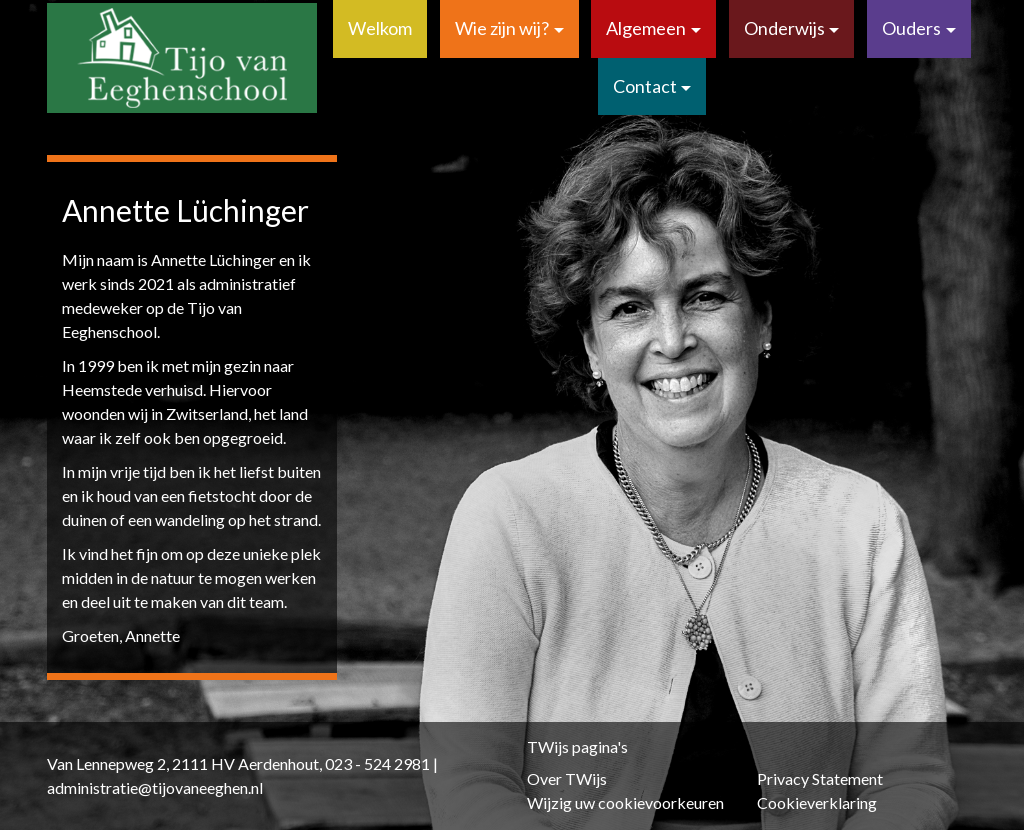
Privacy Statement (820, 778)
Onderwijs (784, 28)
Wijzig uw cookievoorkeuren (625, 802)
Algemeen (646, 28)
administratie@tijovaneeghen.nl (155, 787)
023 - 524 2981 (377, 763)
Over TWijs (567, 778)
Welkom (380, 28)
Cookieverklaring (817, 802)
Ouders (911, 28)
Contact (645, 86)
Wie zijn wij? (502, 28)
